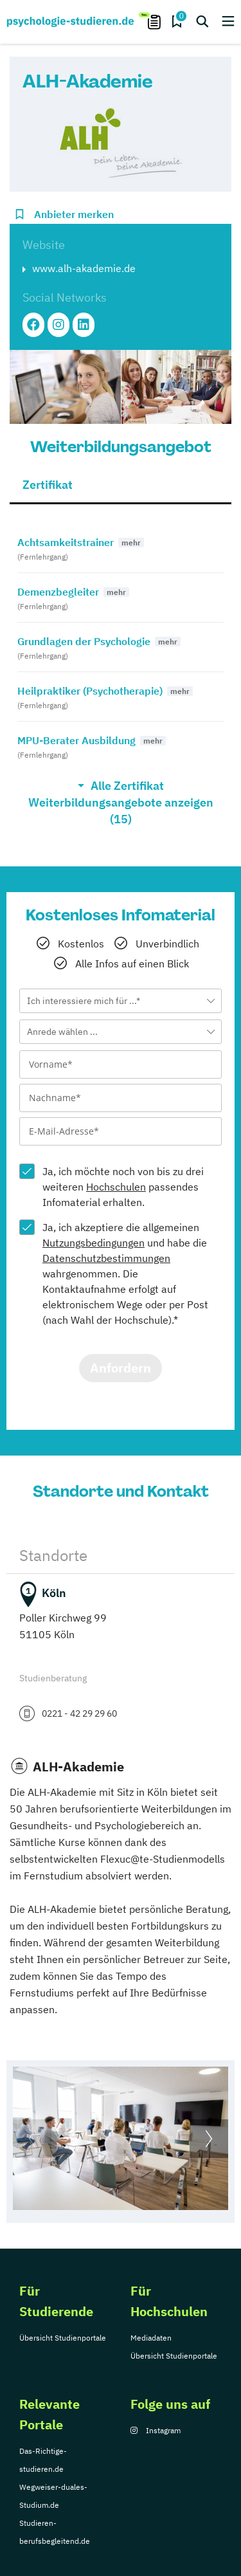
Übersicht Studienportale (62, 2338)
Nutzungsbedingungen (93, 1242)
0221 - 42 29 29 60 (79, 1713)
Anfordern (120, 1367)
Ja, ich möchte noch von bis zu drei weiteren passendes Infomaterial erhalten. (123, 1187)
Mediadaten (151, 2338)
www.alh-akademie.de (84, 268)
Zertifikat (47, 484)
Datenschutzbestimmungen (106, 1258)
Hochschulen (116, 1186)
